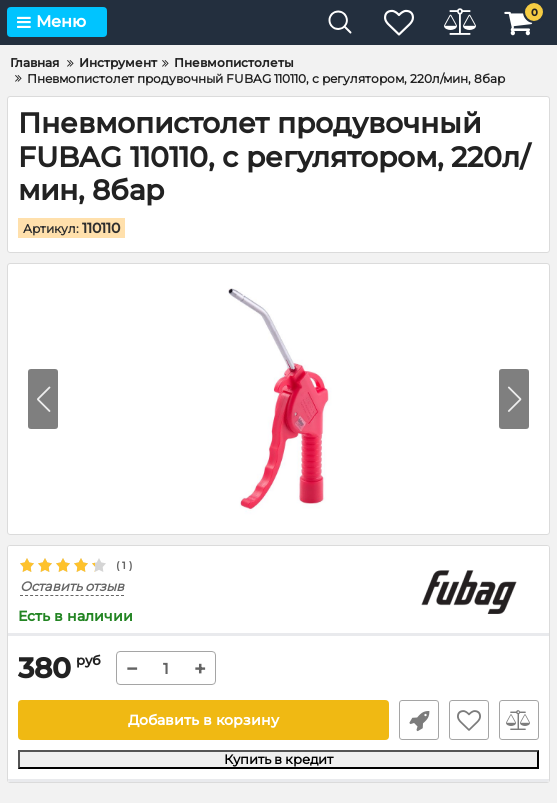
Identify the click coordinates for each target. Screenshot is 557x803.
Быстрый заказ (419, 720)
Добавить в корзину (203, 720)
